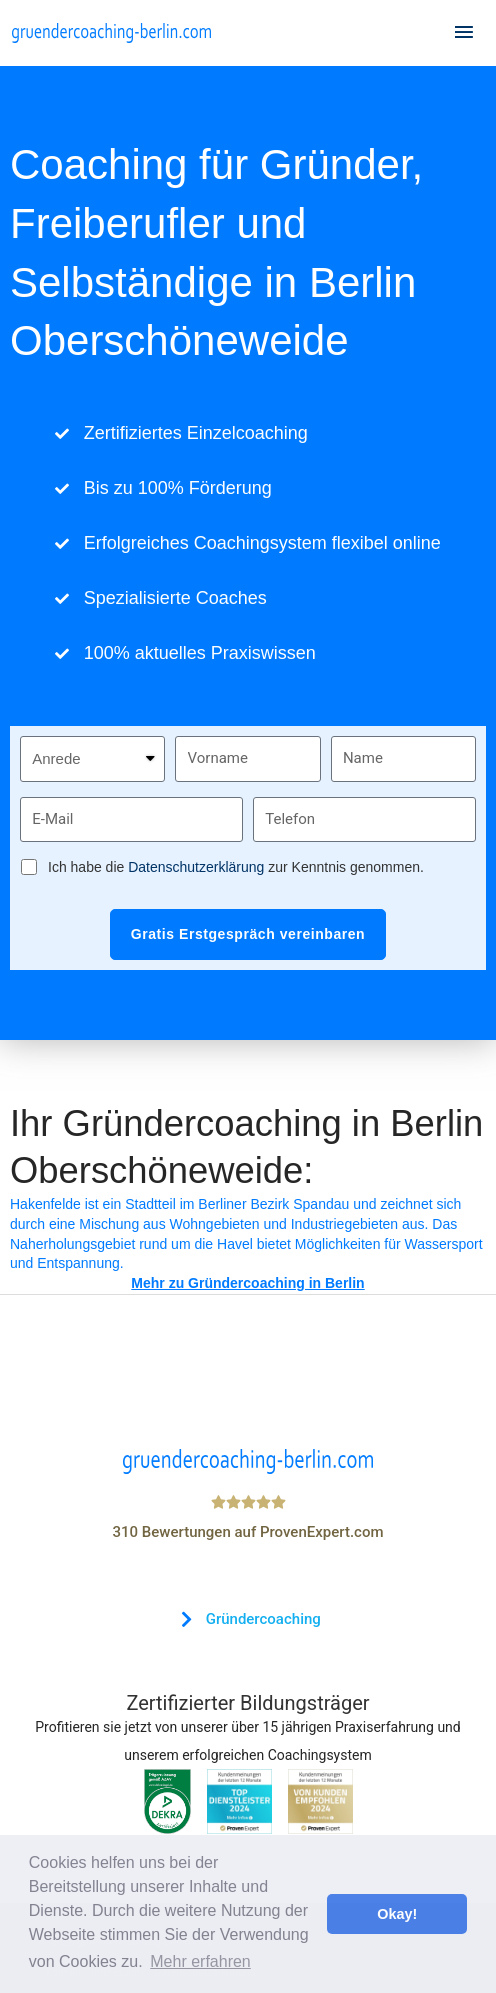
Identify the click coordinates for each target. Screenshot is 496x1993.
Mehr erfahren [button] (200, 1961)
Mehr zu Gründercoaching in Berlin (247, 1283)
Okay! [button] (397, 1914)
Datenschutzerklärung (196, 867)
